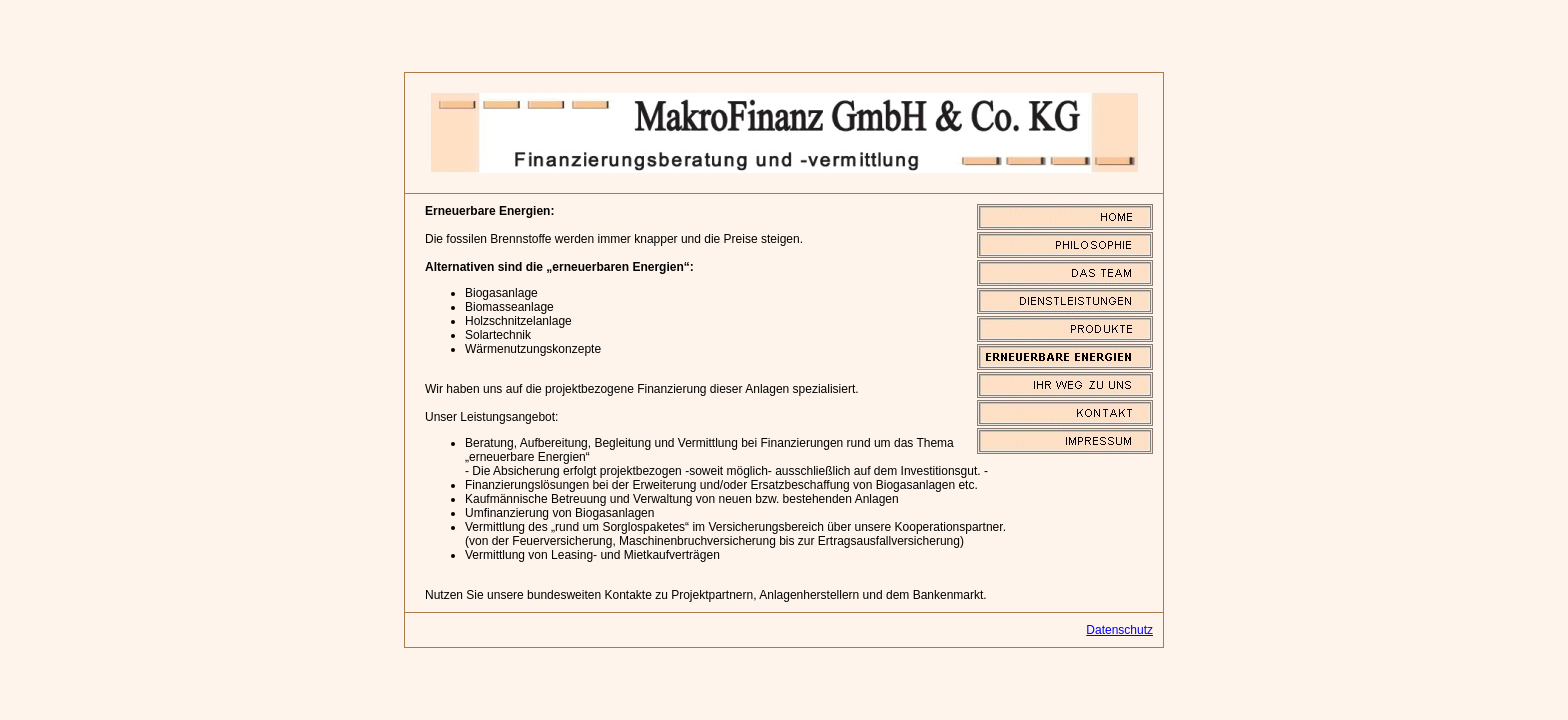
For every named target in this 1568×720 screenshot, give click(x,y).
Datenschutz (1119, 630)
